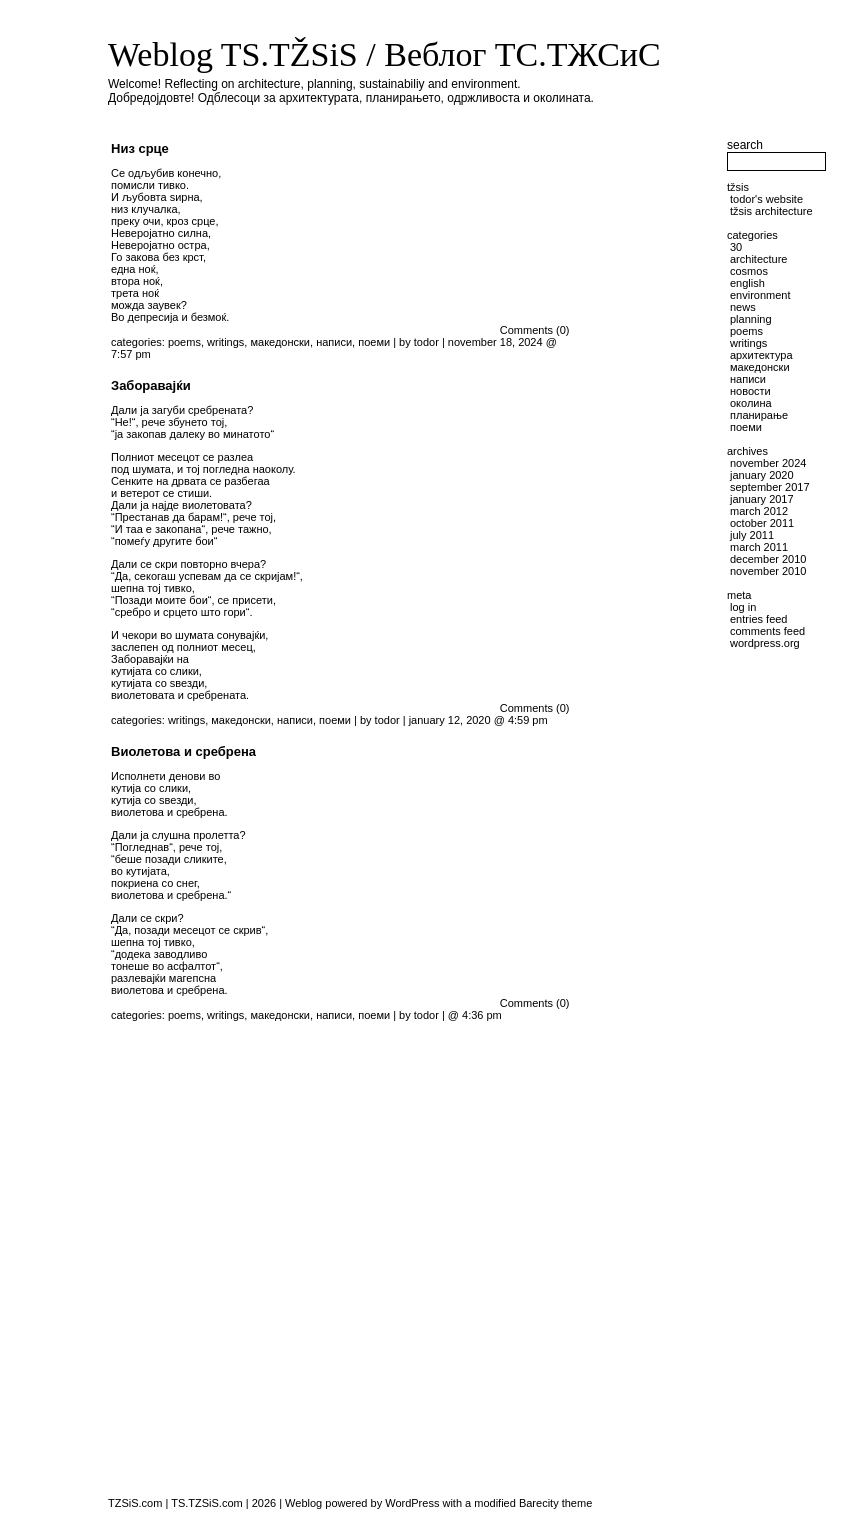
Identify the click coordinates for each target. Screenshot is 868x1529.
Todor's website (766, 199)
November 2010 (768, 571)
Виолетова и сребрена (183, 751)
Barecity (539, 1503)
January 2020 (762, 475)
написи (334, 342)
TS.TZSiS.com (207, 1503)
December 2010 (768, 559)
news (743, 307)
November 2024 (768, 463)
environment (760, 295)
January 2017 (762, 499)
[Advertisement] (653, 679)
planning (751, 319)
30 (736, 247)
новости (750, 391)
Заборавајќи (151, 385)
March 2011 (759, 547)
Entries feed (758, 619)
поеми (374, 342)
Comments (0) (535, 330)
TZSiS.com (135, 1503)
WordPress (412, 1503)
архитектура (761, 355)
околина (751, 403)
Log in (743, 607)
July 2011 (752, 535)
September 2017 (770, 487)
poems (184, 342)
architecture (758, 259)
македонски (280, 342)
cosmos (749, 271)
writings (225, 342)
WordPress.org (765, 643)
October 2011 (762, 523)
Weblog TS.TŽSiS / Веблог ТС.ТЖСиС (384, 54)
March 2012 (759, 511)
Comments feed (767, 631)
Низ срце (140, 148)
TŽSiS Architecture (771, 211)
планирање (759, 415)
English (747, 283)
